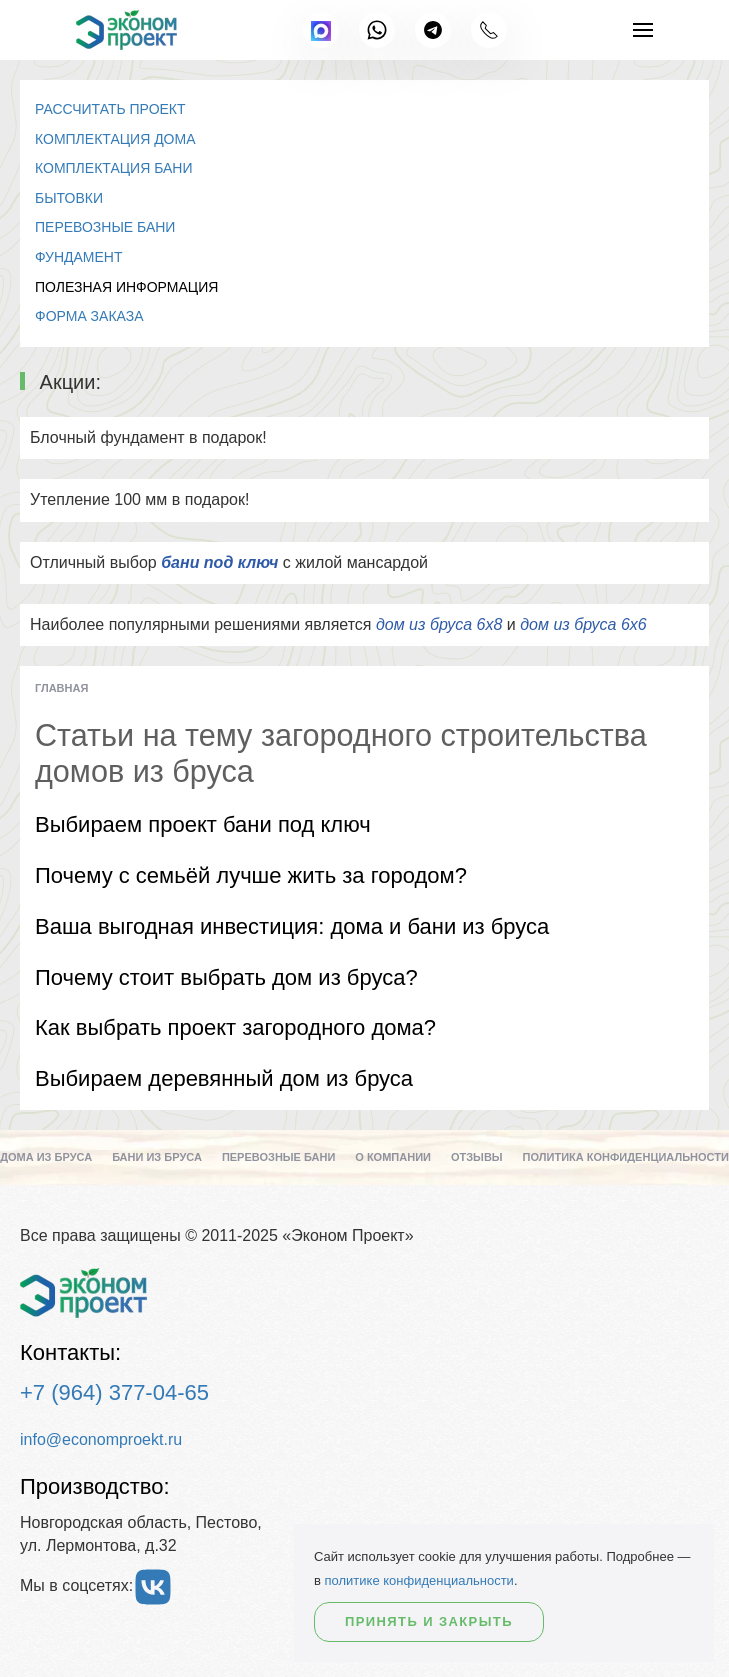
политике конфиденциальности (419, 1580)
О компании (393, 1157)
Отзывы (477, 1157)
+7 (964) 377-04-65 (114, 1392)
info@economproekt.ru (101, 1439)
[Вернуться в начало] (126, 30)
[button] (643, 30)
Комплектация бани (114, 168)
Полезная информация (126, 287)
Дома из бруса (46, 1157)
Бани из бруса (157, 1157)
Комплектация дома (115, 139)
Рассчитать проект (110, 109)
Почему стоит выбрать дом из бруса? (226, 977)
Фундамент (79, 257)
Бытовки (69, 198)
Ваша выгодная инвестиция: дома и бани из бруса (292, 926)
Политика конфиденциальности (626, 1157)
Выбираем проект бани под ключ (203, 824)
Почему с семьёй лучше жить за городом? (251, 875)
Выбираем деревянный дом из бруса (224, 1078)
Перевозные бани (105, 227)
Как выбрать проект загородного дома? (235, 1027)
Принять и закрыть (429, 1621)
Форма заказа (89, 316)
